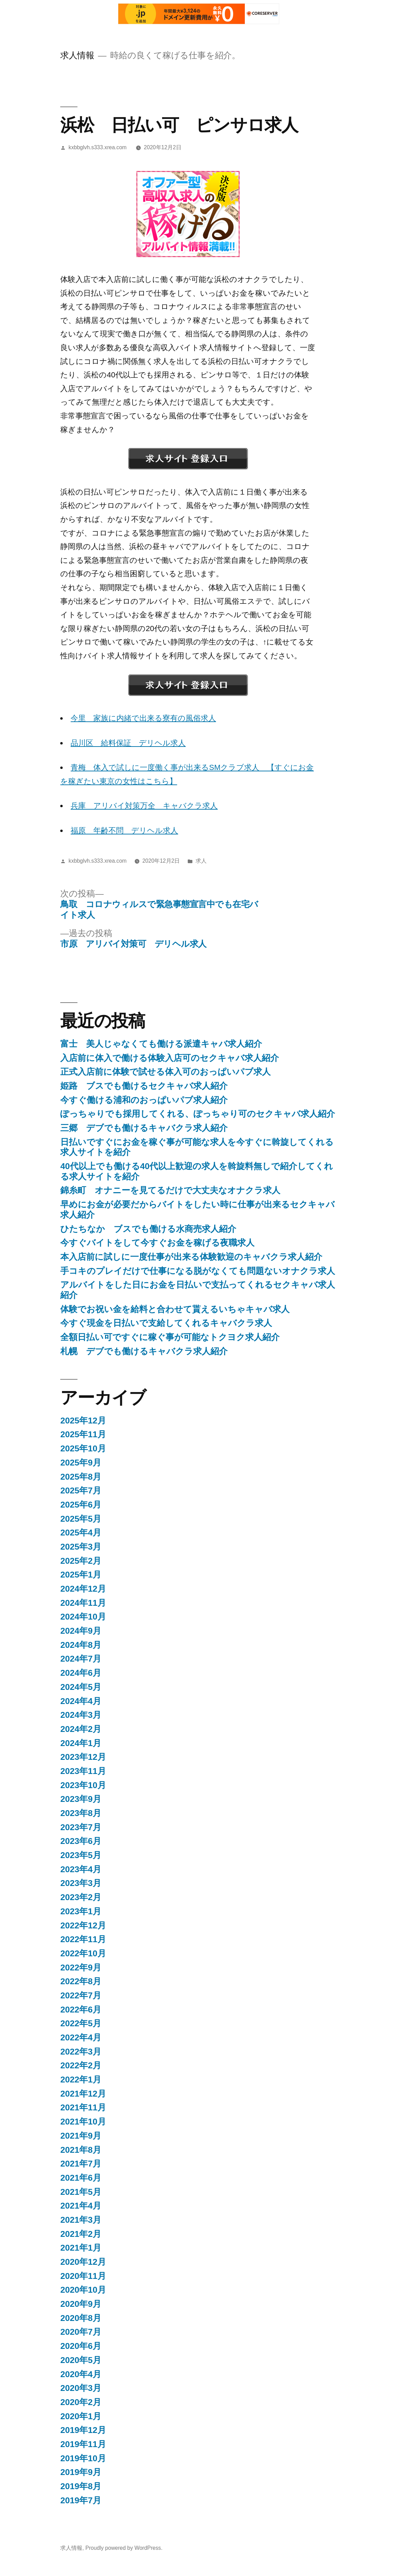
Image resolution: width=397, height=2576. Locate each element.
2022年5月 (80, 2023)
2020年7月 (80, 2331)
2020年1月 (80, 2416)
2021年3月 (80, 2219)
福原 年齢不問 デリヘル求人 (124, 830)
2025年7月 (80, 1490)
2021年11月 (83, 2107)
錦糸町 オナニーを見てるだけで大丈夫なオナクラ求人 (170, 1190)
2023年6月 (80, 1841)
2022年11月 (83, 1939)
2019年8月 (80, 2486)
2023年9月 (80, 1799)
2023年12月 (83, 1757)
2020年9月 (80, 2304)
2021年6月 (80, 2177)
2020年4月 (80, 2374)
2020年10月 (83, 2289)
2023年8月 (80, 1813)
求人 (201, 861)
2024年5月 (80, 1687)
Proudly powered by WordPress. (124, 2548)
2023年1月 (80, 1911)
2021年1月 (80, 2247)
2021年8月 (80, 2149)
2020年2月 (80, 2402)
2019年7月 (80, 2500)
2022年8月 (80, 1981)
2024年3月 (80, 1715)
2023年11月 (83, 1771)
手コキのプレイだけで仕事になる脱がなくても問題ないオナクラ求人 (197, 1271)
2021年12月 (83, 2093)
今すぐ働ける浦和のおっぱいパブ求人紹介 (144, 1100)
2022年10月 (83, 1953)
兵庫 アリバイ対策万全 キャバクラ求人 (144, 805)
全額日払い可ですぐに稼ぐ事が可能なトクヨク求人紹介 (170, 1337)
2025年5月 (80, 1518)
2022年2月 (80, 2065)
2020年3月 (80, 2388)
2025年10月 (83, 1448)
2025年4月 (80, 1532)
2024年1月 (80, 1743)
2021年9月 (80, 2135)
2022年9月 (80, 1967)
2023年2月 (80, 1897)
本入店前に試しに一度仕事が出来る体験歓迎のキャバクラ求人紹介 (191, 1256)
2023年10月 (83, 1785)
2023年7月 (80, 1827)
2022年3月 (80, 2051)
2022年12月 (83, 1925)
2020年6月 (80, 2346)
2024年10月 (83, 1616)
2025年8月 (80, 1476)
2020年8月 (80, 2318)
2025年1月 (80, 1574)
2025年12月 (83, 1420)
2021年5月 (80, 2192)
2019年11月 (83, 2444)
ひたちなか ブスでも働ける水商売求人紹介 (148, 1229)
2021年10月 (83, 2121)
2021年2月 (80, 2234)
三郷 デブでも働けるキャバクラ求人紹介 (144, 1128)
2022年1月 (80, 2079)
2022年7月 (80, 1995)
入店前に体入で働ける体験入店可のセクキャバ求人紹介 (169, 1058)
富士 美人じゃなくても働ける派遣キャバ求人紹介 (161, 1043)
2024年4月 (80, 1701)
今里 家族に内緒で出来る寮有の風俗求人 (143, 718)
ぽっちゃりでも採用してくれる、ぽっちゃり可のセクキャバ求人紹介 (197, 1113)
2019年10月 (83, 2458)
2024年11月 (83, 1603)
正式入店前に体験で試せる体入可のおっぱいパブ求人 (165, 1071)
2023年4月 (80, 1869)
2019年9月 (80, 2472)
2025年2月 (80, 1560)
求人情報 (77, 55)
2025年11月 (83, 1434)
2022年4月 (80, 2037)
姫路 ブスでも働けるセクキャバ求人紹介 (144, 1086)
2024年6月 (80, 1672)
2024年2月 (80, 1729)
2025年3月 (80, 1546)
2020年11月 (83, 2276)
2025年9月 (80, 1462)
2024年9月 (80, 1630)
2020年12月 (83, 2261)
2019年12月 (83, 2430)
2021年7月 (80, 2163)
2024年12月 (83, 1588)
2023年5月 (80, 1855)
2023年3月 (80, 1883)
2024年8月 (80, 1645)
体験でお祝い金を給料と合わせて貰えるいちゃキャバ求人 (175, 1309)
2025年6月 (80, 1504)
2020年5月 (80, 2360)
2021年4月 (80, 2205)
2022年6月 (80, 2009)
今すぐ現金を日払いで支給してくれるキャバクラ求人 (166, 1323)
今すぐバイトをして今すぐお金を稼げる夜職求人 (157, 1242)
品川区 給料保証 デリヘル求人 (128, 743)
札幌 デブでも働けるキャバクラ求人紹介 (144, 1351)
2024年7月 (80, 1658)
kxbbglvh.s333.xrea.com (98, 147)
